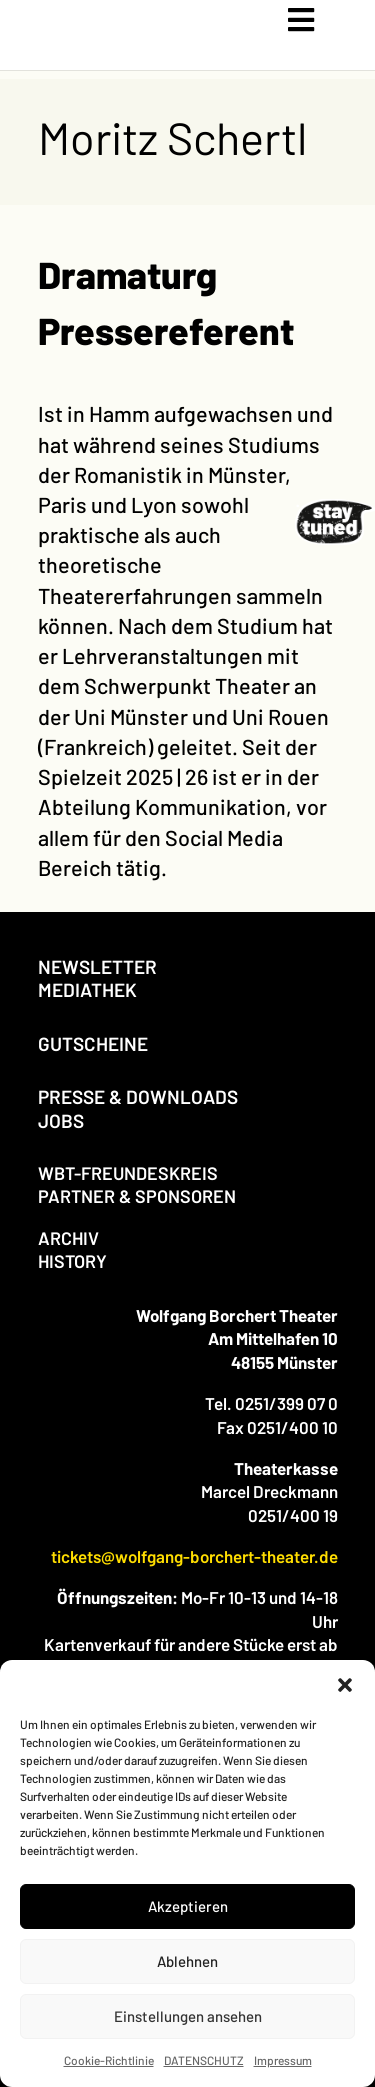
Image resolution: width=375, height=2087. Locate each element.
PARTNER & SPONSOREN (137, 1196)
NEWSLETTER (97, 966)
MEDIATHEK (87, 989)
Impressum (283, 2060)
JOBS (61, 1120)
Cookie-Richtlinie (109, 2060)
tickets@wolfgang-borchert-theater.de (194, 1556)
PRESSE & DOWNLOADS (138, 1096)
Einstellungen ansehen (188, 2016)
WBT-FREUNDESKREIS (128, 1173)
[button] (345, 1685)
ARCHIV (68, 1238)
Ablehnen (187, 1961)
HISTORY (72, 1261)
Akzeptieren (188, 1906)
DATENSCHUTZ (204, 2060)
